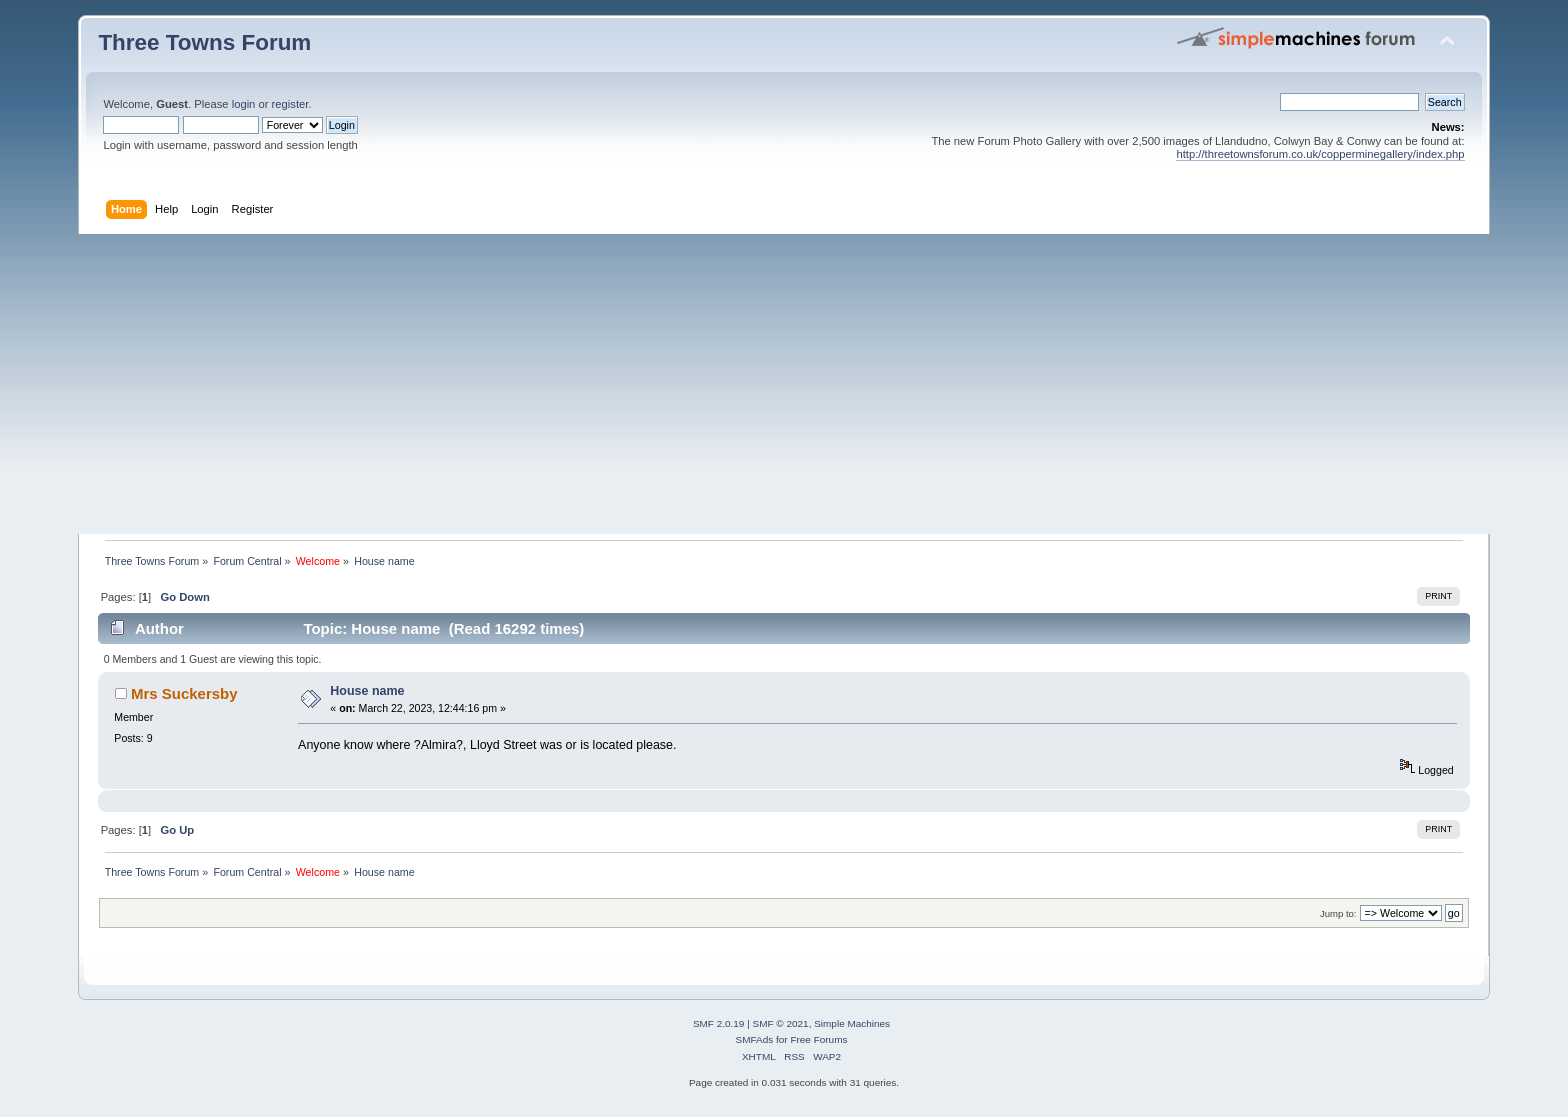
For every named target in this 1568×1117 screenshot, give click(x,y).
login (244, 104)
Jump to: (1338, 913)
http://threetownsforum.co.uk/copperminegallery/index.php (1320, 154)
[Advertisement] (784, 384)
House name (367, 691)
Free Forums (818, 1039)
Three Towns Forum (204, 42)
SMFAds (755, 1039)
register (290, 104)
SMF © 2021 (781, 1023)
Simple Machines (852, 1023)
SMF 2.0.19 (719, 1023)
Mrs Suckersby (184, 693)
